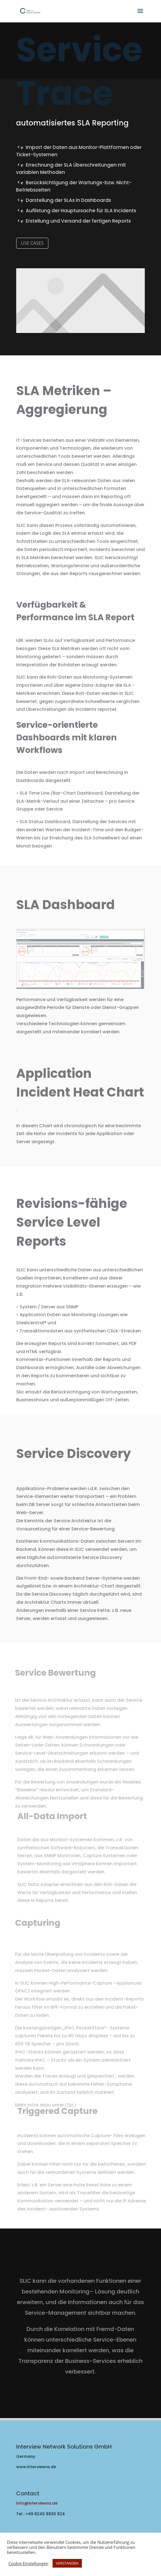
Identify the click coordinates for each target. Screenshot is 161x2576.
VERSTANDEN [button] (67, 2563)
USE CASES (32, 243)
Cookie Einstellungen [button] (28, 2563)
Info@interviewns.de (37, 2503)
